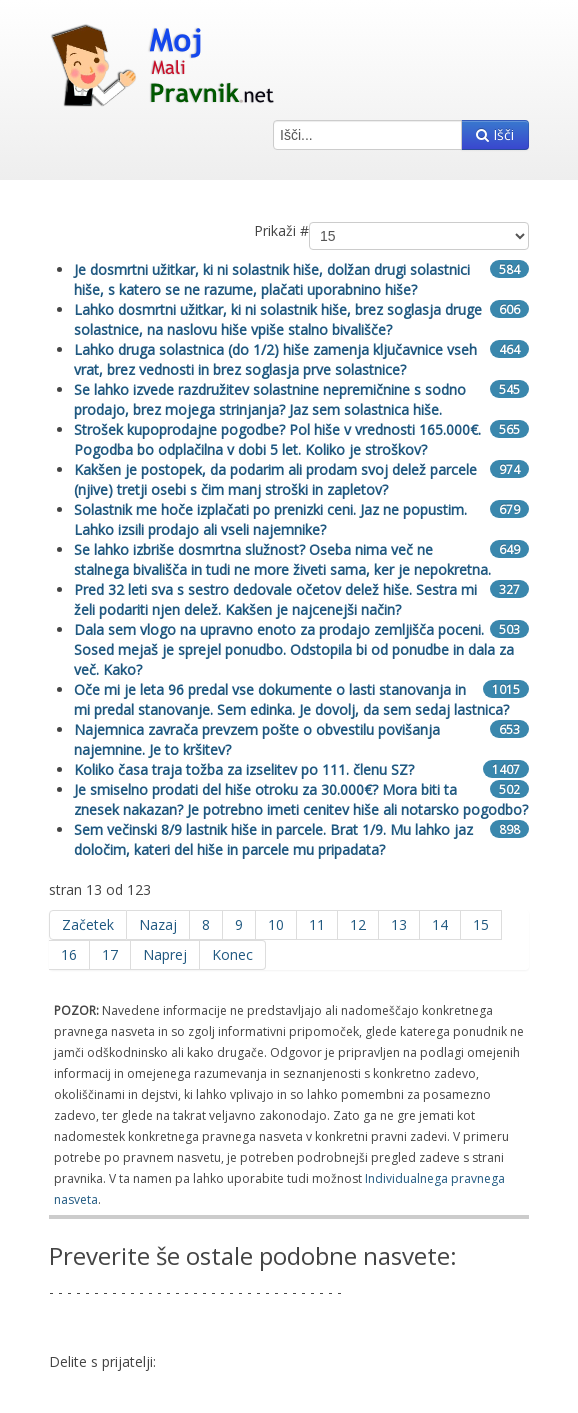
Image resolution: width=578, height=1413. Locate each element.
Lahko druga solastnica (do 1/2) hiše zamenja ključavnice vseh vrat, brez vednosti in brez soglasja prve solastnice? (275, 359)
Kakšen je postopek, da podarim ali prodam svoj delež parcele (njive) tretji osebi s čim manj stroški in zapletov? (275, 479)
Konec (232, 954)
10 (276, 924)
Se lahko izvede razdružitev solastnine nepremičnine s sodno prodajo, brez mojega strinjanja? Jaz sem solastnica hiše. (270, 399)
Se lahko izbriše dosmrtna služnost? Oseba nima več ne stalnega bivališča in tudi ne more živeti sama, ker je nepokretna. (282, 559)
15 (481, 924)
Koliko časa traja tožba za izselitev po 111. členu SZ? (244, 769)
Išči (495, 134)
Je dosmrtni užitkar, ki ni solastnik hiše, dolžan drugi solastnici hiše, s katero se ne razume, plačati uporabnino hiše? (272, 279)
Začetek (88, 924)
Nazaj (158, 924)
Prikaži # (281, 230)
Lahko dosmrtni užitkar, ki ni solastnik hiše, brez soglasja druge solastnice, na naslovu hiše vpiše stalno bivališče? (278, 319)
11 (317, 924)
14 (440, 924)
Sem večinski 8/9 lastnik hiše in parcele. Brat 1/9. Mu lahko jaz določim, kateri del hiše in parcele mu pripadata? (273, 839)
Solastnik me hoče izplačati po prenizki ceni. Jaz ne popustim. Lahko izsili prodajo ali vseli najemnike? (270, 519)
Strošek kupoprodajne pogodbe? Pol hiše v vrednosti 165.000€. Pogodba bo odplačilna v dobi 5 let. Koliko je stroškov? (277, 439)
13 (399, 924)
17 (110, 954)
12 (358, 924)
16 (69, 954)
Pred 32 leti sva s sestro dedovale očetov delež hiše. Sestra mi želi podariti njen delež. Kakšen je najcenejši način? (275, 599)
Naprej (165, 954)
